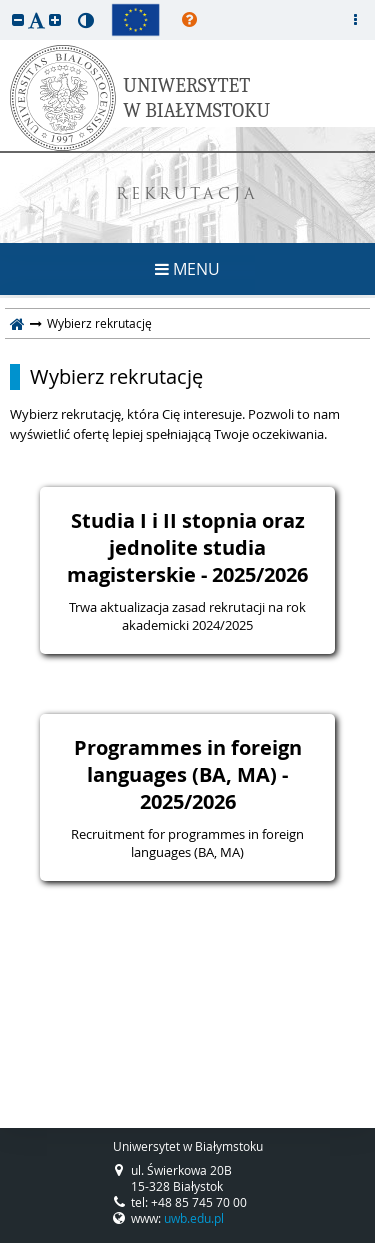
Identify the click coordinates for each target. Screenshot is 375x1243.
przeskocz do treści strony (5, 5)
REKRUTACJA (187, 195)
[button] (18, 19)
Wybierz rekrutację (116, 377)
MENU (187, 269)
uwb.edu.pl (194, 1218)
